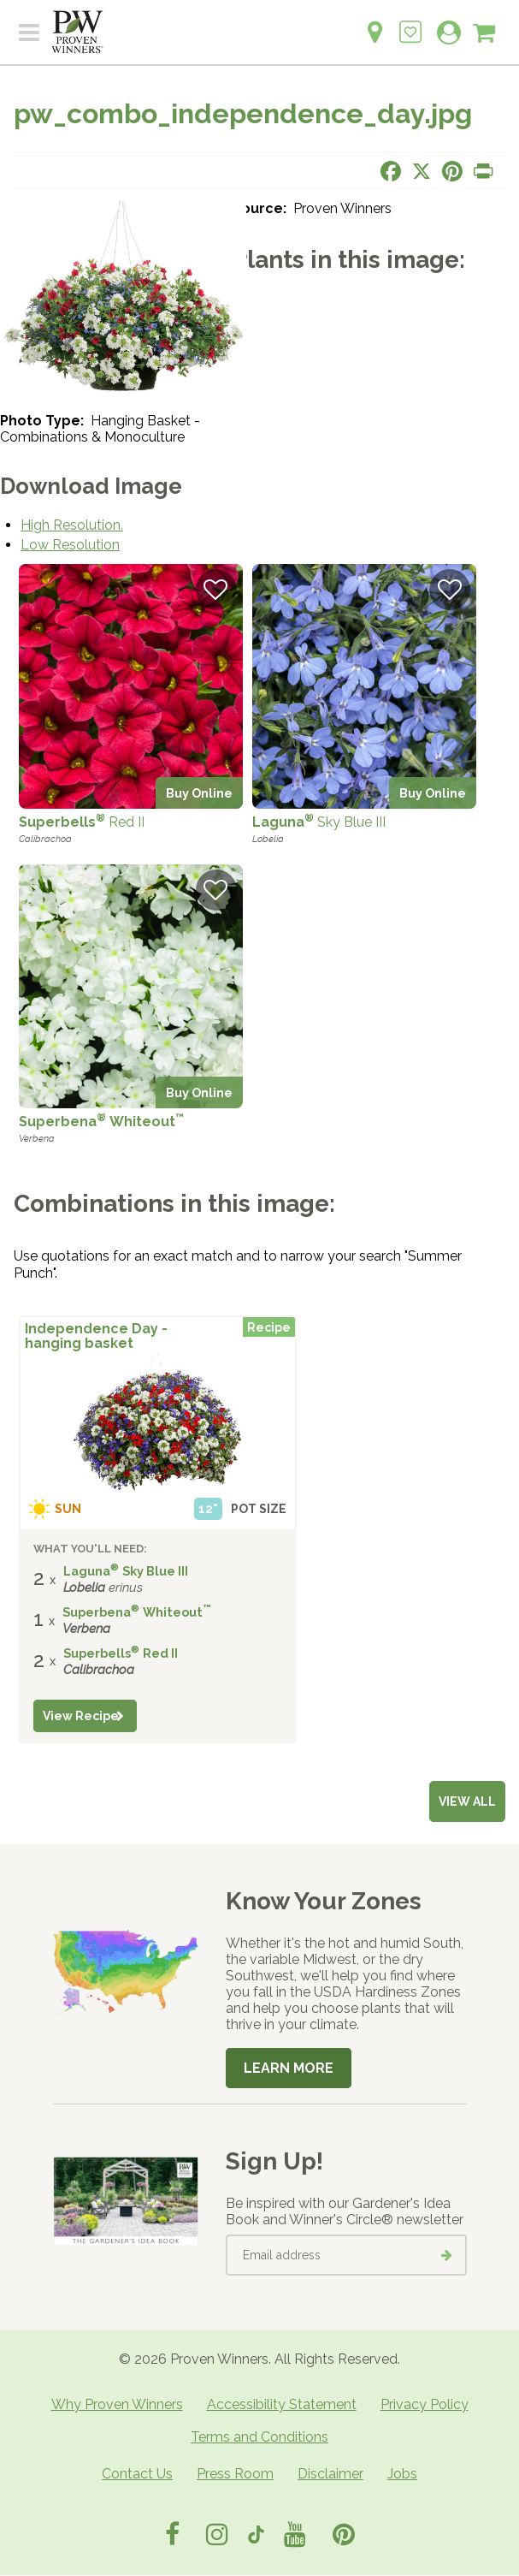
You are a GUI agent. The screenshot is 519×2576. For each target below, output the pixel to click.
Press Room (235, 2474)
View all (467, 1801)
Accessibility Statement (282, 2404)
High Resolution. (72, 525)
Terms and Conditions (259, 2437)
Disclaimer (330, 2474)
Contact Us (137, 2474)
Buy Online (199, 793)
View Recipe (81, 1716)
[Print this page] (483, 171)
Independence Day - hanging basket (96, 1336)
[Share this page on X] (421, 171)
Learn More (288, 2068)
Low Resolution (70, 545)
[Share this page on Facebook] (390, 171)
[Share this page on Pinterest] (452, 171)
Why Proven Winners (117, 2404)
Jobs (402, 2474)
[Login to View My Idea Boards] (410, 22)
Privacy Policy (424, 2404)
